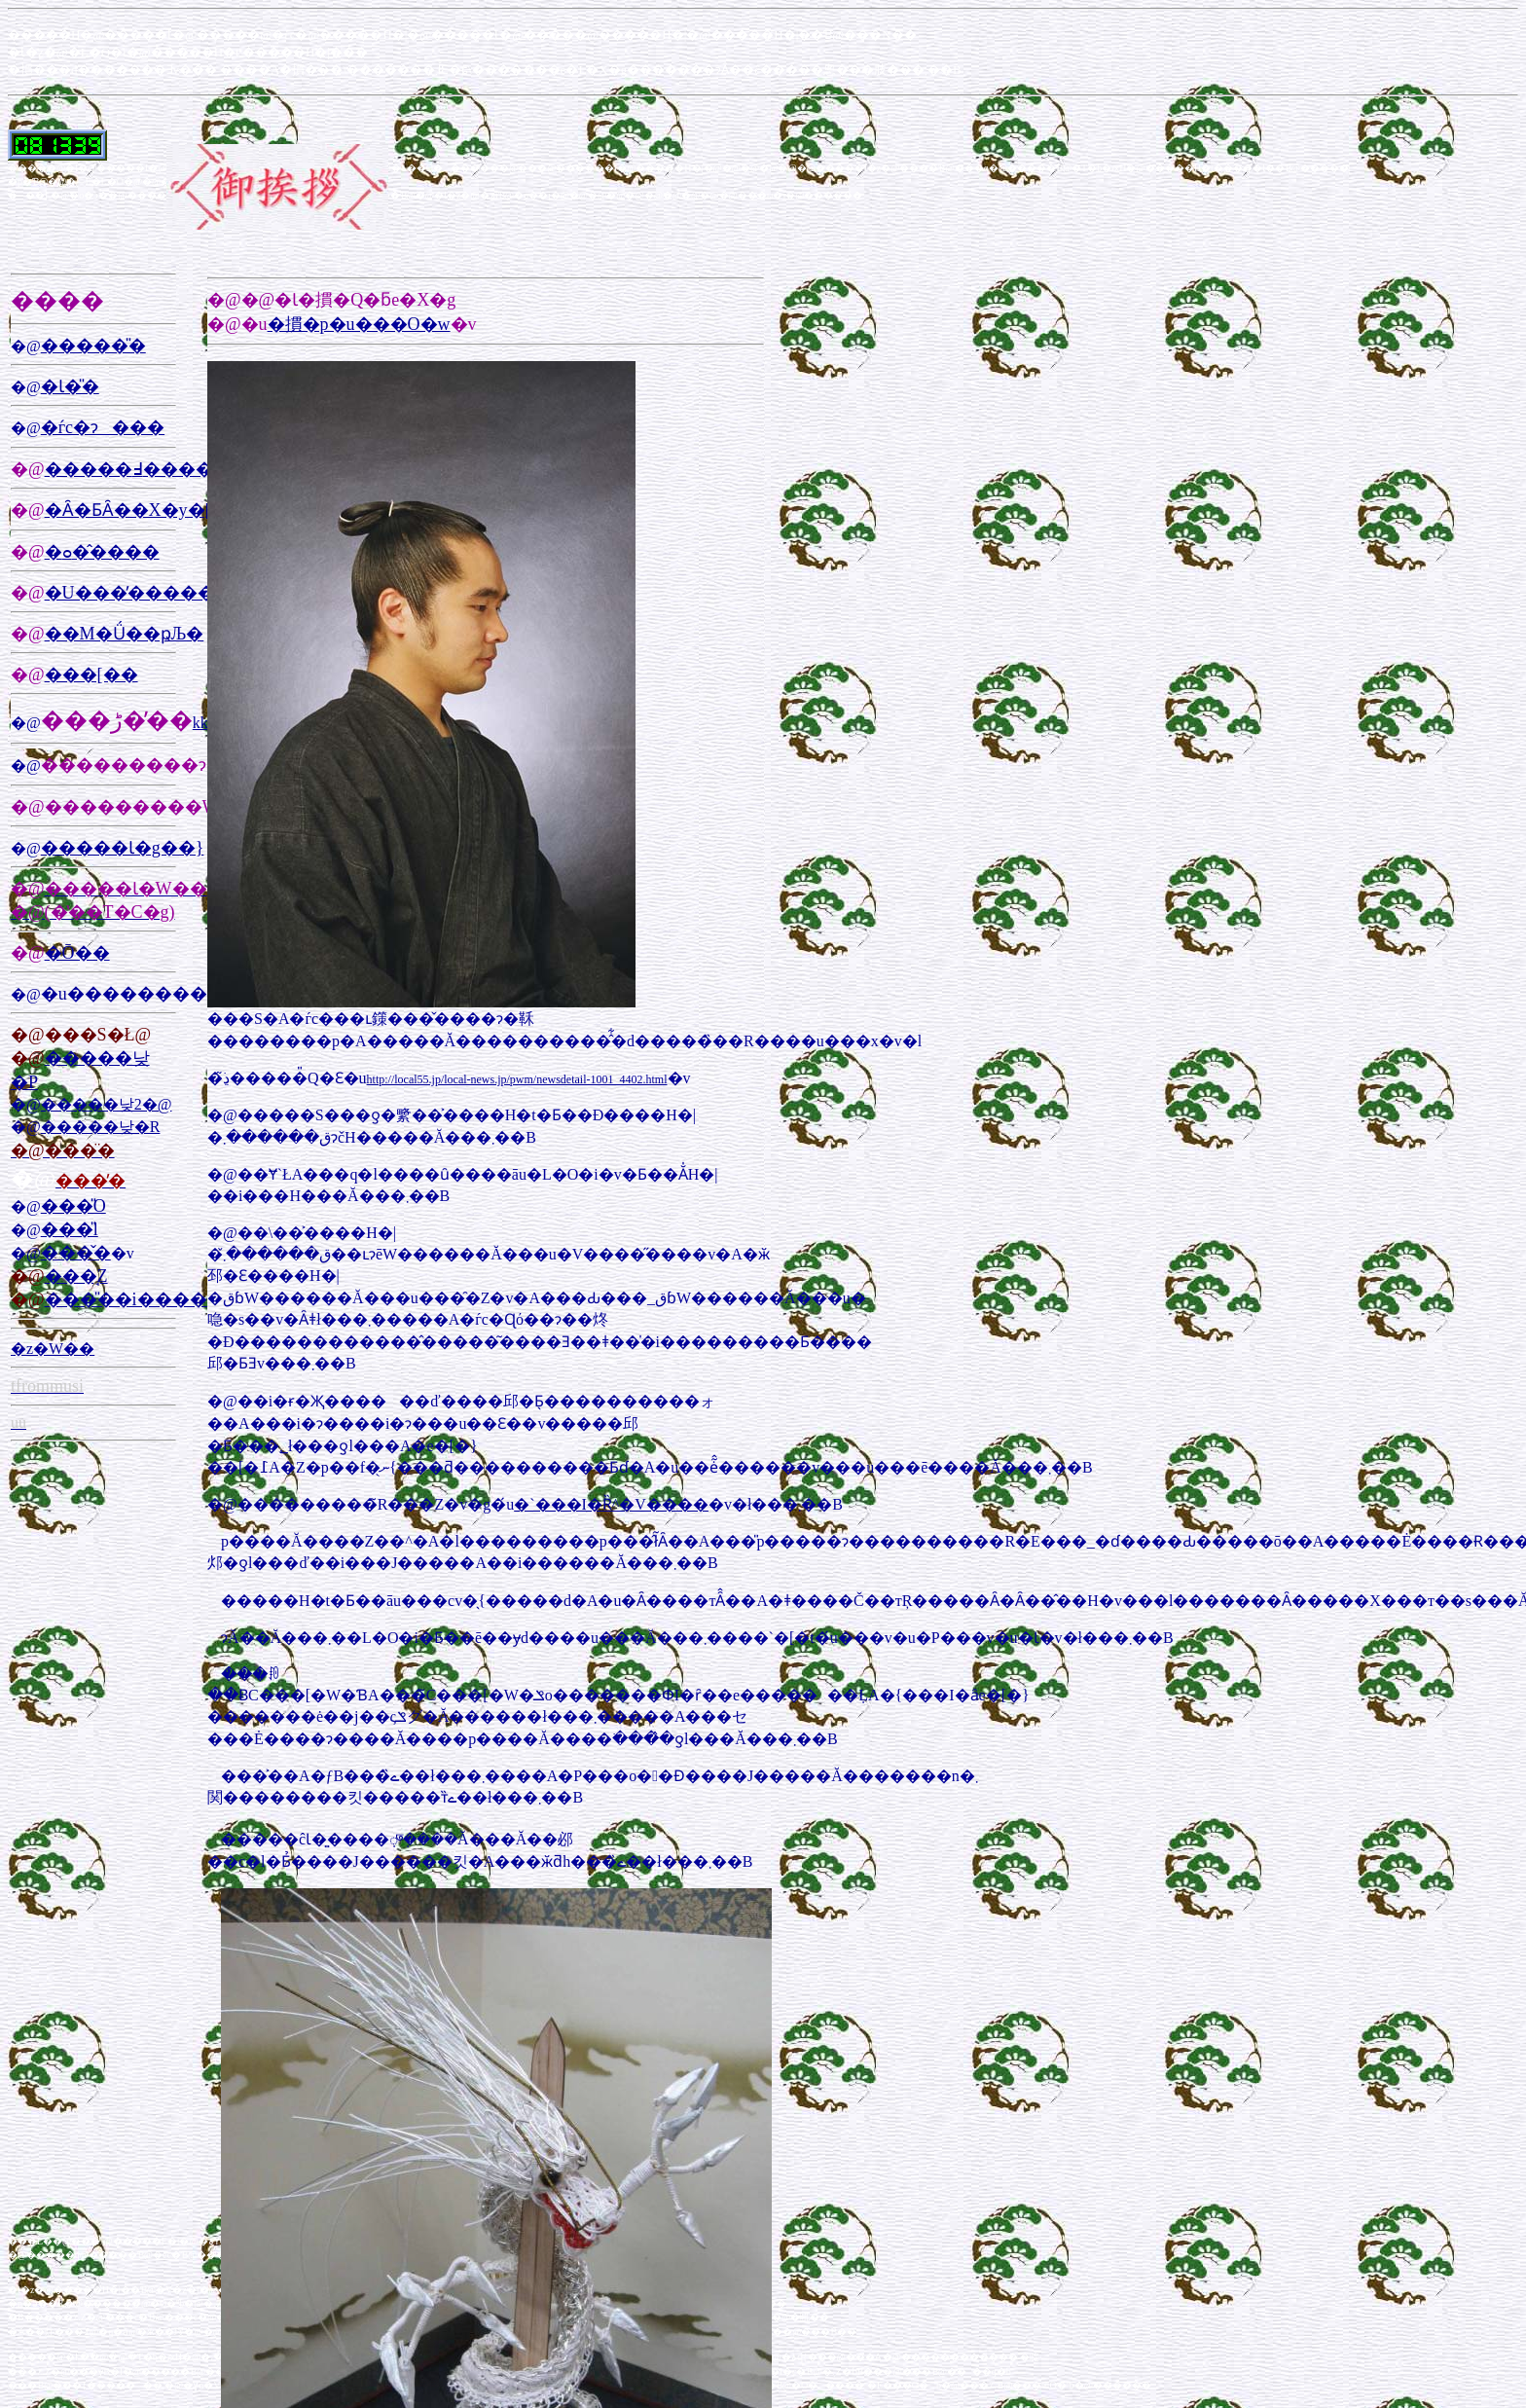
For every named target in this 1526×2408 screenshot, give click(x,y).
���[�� (91, 674)
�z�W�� (52, 1348)
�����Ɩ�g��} (122, 847)
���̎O (73, 1206)
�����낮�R (101, 1126)
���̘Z (76, 1276)
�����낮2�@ (106, 1104)
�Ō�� (77, 953)
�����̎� (93, 345)
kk (200, 722)
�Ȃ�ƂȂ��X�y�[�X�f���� (196, 510)
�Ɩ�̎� (70, 386)
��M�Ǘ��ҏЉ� (124, 633)
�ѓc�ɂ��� (102, 427)
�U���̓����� (130, 592)
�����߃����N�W (152, 469)
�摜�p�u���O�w (359, 324)
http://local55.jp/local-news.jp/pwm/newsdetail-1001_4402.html (517, 1079)
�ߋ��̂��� (102, 552)
